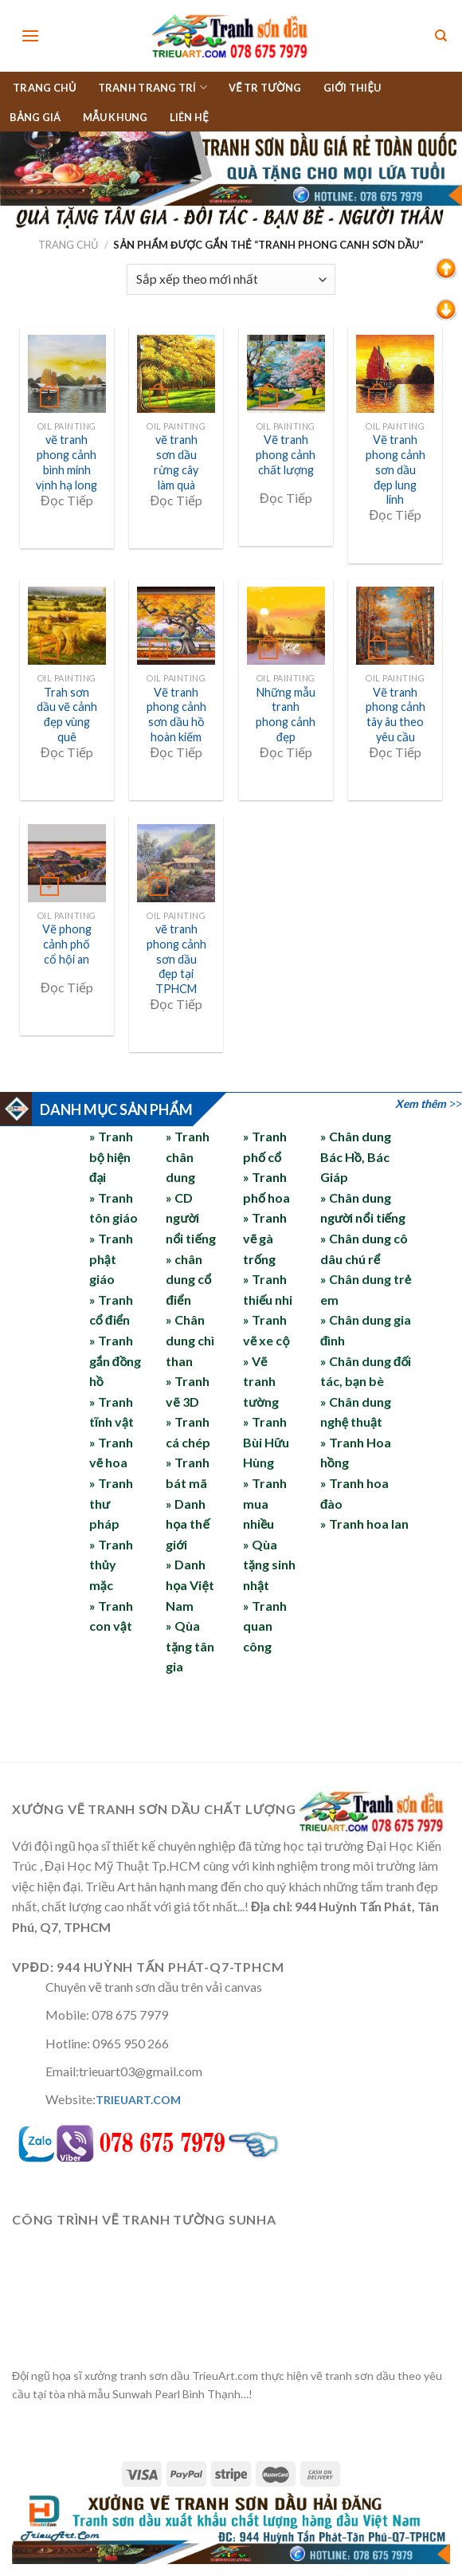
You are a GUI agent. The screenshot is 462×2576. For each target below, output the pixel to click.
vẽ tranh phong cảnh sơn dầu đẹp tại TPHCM (176, 958)
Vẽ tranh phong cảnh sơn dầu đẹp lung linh (395, 469)
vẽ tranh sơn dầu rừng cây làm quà (176, 462)
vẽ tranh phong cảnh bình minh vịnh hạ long (66, 462)
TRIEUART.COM (138, 2100)
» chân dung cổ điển (188, 1279)
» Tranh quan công (265, 1626)
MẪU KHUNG (115, 117)
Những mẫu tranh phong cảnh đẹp (285, 714)
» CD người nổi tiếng (191, 1218)
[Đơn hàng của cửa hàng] (231, 279)
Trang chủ (68, 244)
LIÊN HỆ (189, 117)
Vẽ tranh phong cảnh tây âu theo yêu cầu (395, 714)
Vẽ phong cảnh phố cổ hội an (67, 943)
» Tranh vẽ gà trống (265, 1238)
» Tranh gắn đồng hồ (115, 1360)
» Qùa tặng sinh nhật (269, 1564)
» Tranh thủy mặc (111, 1564)
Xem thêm (420, 1103)
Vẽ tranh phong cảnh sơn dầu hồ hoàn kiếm (176, 714)
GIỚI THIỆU (352, 87)
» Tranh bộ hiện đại (111, 1156)
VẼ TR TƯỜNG (265, 87)
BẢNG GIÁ (35, 117)
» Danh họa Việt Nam (190, 1584)
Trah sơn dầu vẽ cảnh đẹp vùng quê (67, 714)
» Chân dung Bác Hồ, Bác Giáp (355, 1156)
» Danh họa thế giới (187, 1524)
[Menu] (30, 35)
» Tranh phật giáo (111, 1258)
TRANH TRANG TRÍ (152, 87)
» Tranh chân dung (187, 1156)
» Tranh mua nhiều (265, 1503)
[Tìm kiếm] (441, 36)
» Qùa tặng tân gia (190, 1646)
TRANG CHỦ (44, 87)
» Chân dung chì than (190, 1340)
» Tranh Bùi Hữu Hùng (266, 1442)
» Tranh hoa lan (364, 1523)
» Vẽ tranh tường (261, 1381)
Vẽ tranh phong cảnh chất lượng (285, 454)
